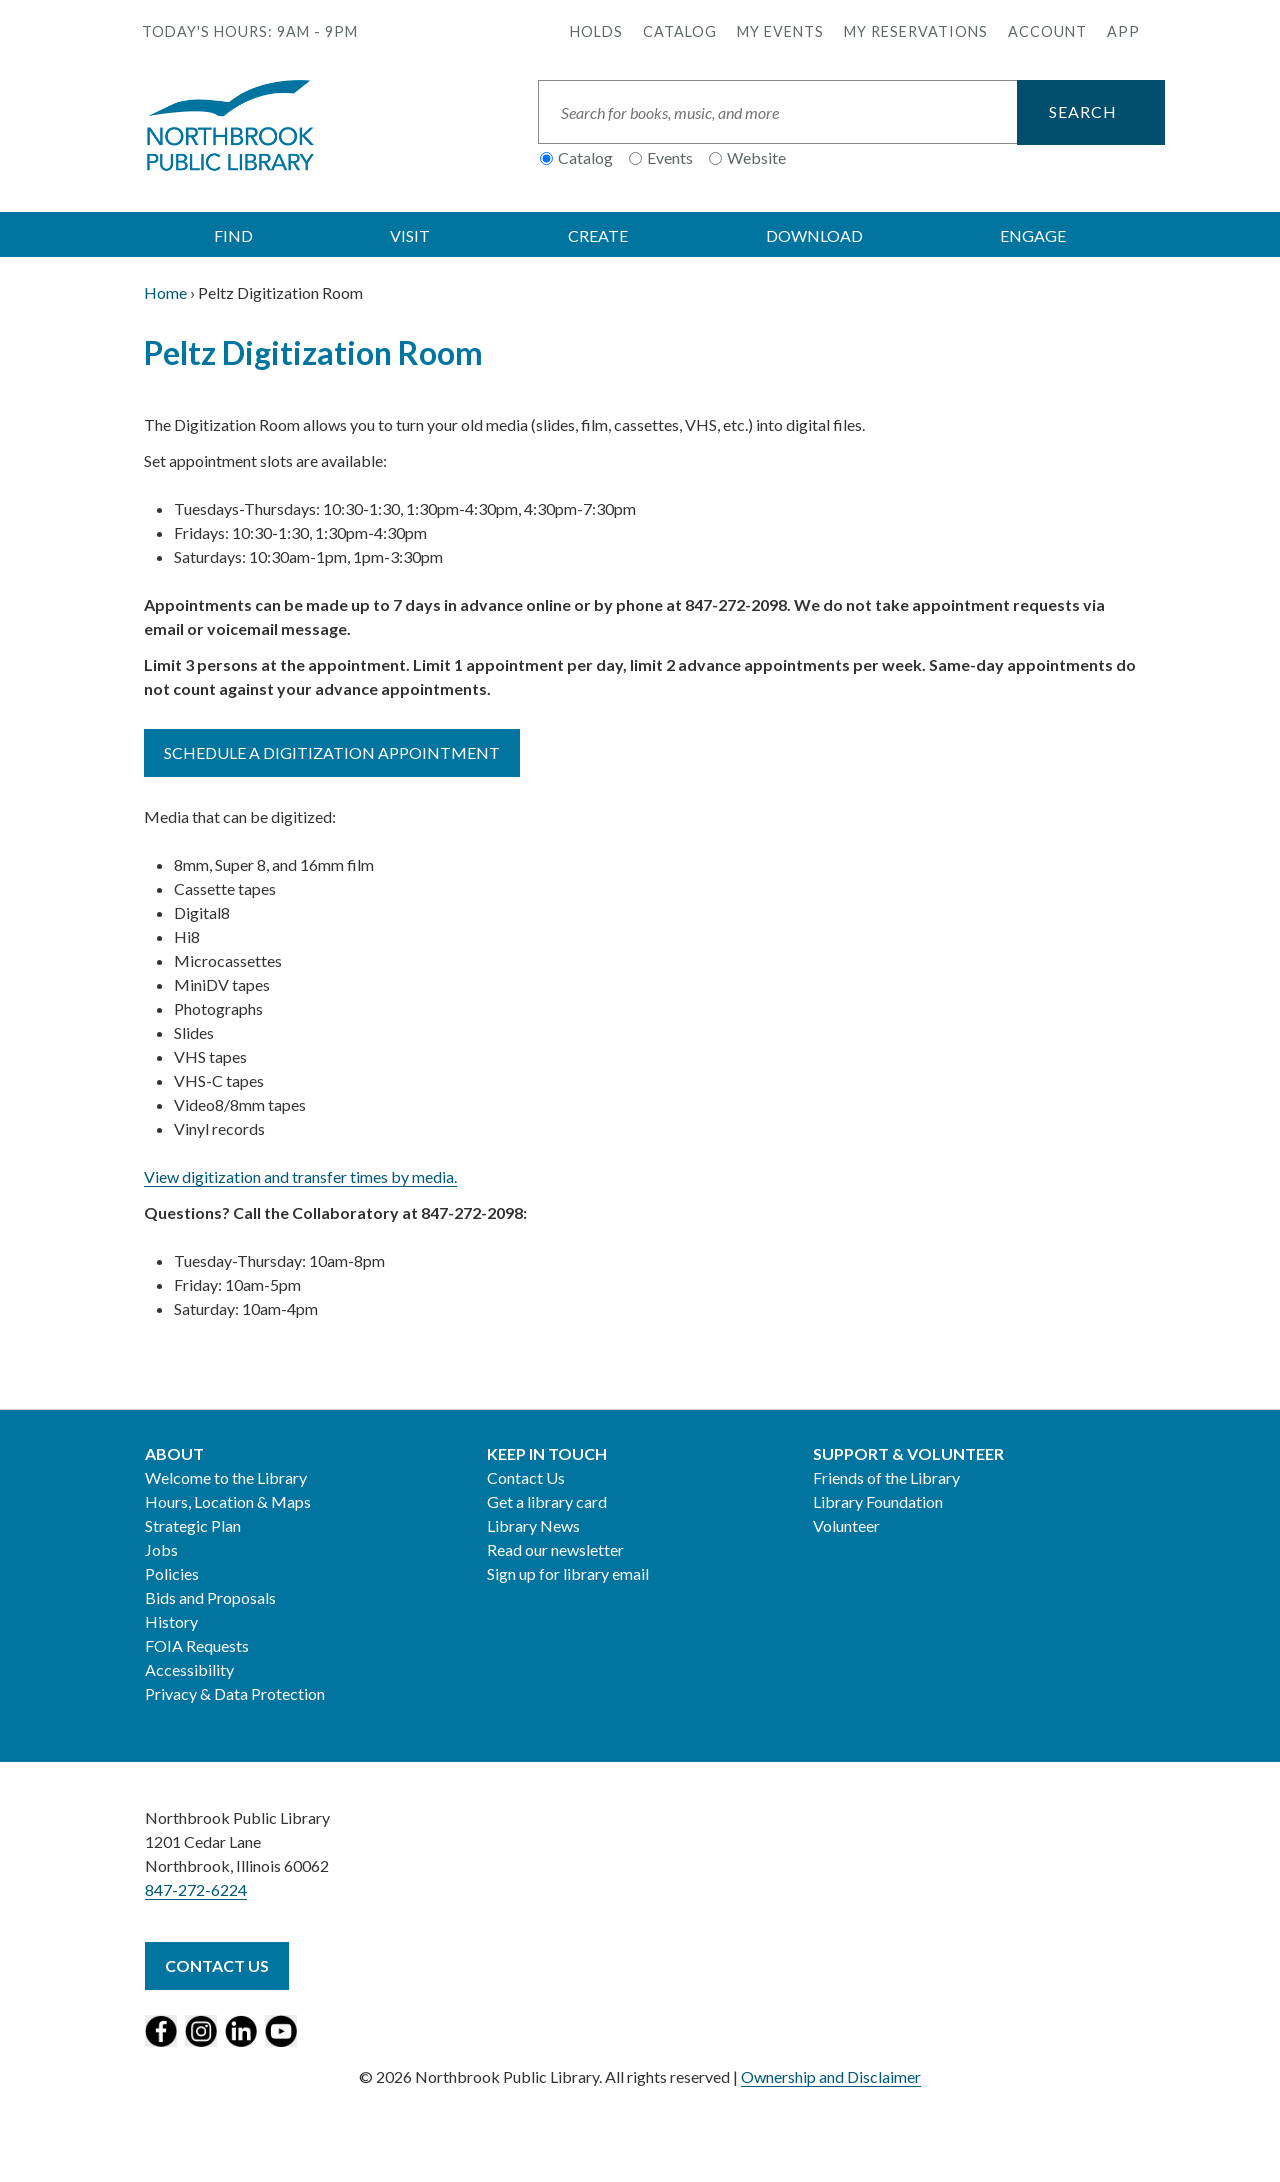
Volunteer (846, 1525)
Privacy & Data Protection (235, 1693)
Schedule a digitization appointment (332, 752)
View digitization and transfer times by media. (300, 1176)
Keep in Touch (547, 1453)
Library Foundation (878, 1501)
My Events (780, 31)
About (174, 1453)
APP (1123, 31)
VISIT (410, 235)
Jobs (161, 1549)
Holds (596, 31)
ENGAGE (1033, 235)
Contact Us (526, 1477)
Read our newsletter (555, 1549)
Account (1047, 31)
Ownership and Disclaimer (831, 2076)
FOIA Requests (197, 1645)
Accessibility (189, 1669)
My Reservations (916, 31)
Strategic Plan (193, 1525)
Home (165, 292)
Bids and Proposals (210, 1597)
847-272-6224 (196, 1889)
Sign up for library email (568, 1573)
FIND (233, 235)
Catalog (680, 31)
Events (670, 157)
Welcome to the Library (226, 1477)
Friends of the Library (886, 1477)
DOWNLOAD (814, 235)
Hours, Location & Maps (228, 1501)
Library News (533, 1525)
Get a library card (547, 1501)
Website (756, 157)
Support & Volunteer (908, 1453)
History (171, 1621)
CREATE (598, 235)
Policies (172, 1573)
